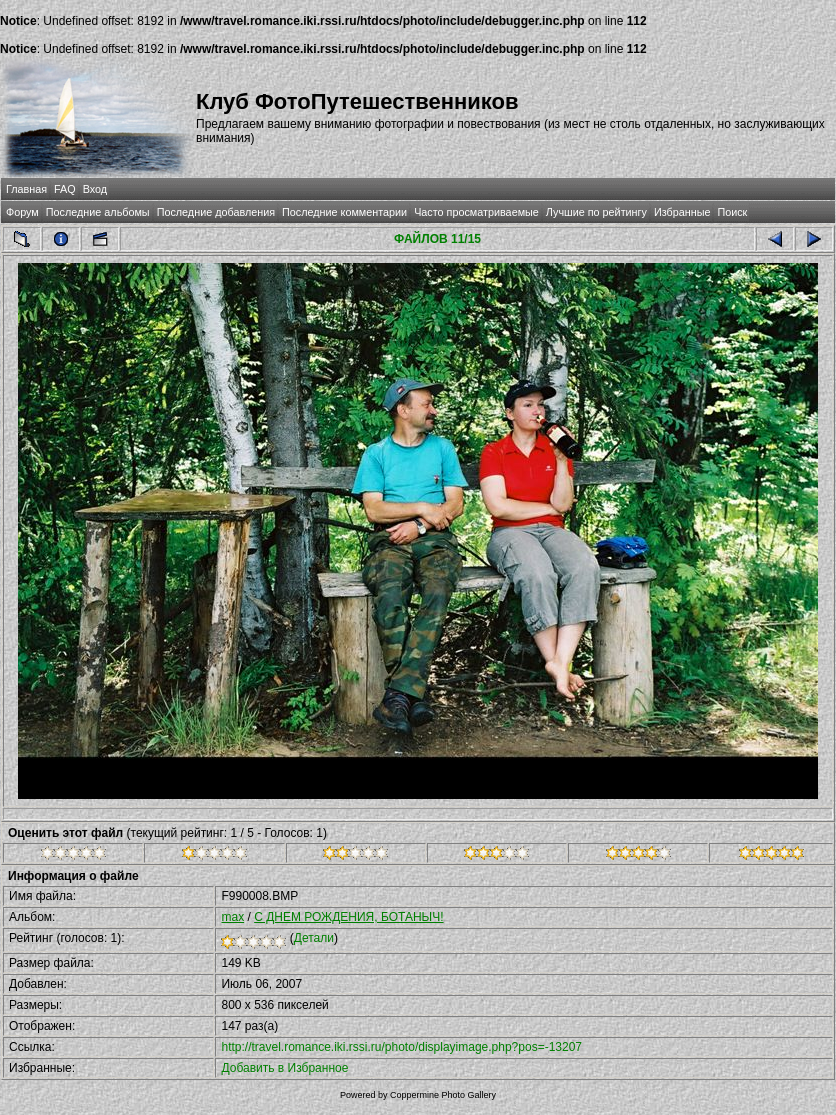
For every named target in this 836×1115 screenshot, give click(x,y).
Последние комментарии (344, 212)
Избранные (682, 212)
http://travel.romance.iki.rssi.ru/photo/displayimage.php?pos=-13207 (401, 1047)
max (232, 917)
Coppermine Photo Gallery (443, 1095)
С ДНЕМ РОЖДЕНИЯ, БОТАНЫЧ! (348, 917)
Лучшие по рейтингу (596, 212)
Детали (314, 938)
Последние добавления (216, 212)
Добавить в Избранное (284, 1068)
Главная (26, 189)
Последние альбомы (98, 212)
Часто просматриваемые (476, 212)
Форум (22, 212)
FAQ (65, 189)
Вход (95, 189)
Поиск (732, 212)
